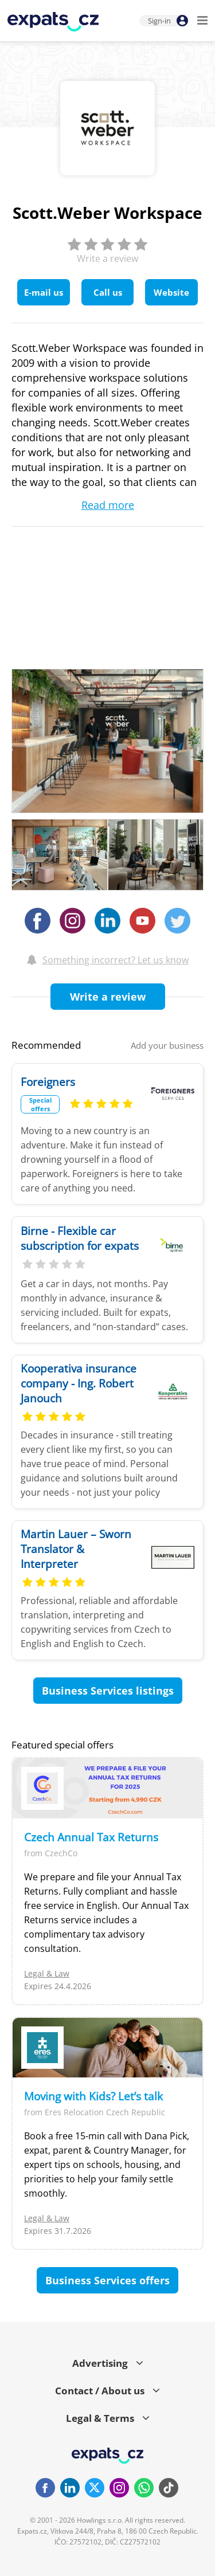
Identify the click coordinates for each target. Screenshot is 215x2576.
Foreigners (48, 1082)
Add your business (167, 1045)
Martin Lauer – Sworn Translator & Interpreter (76, 1549)
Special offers (40, 1104)
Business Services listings (108, 1690)
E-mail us (43, 292)
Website (171, 292)
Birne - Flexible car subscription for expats (80, 1238)
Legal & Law (46, 1973)
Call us (107, 292)
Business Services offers (107, 2280)
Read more (107, 505)
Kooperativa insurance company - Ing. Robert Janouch (78, 1383)
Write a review (108, 996)
